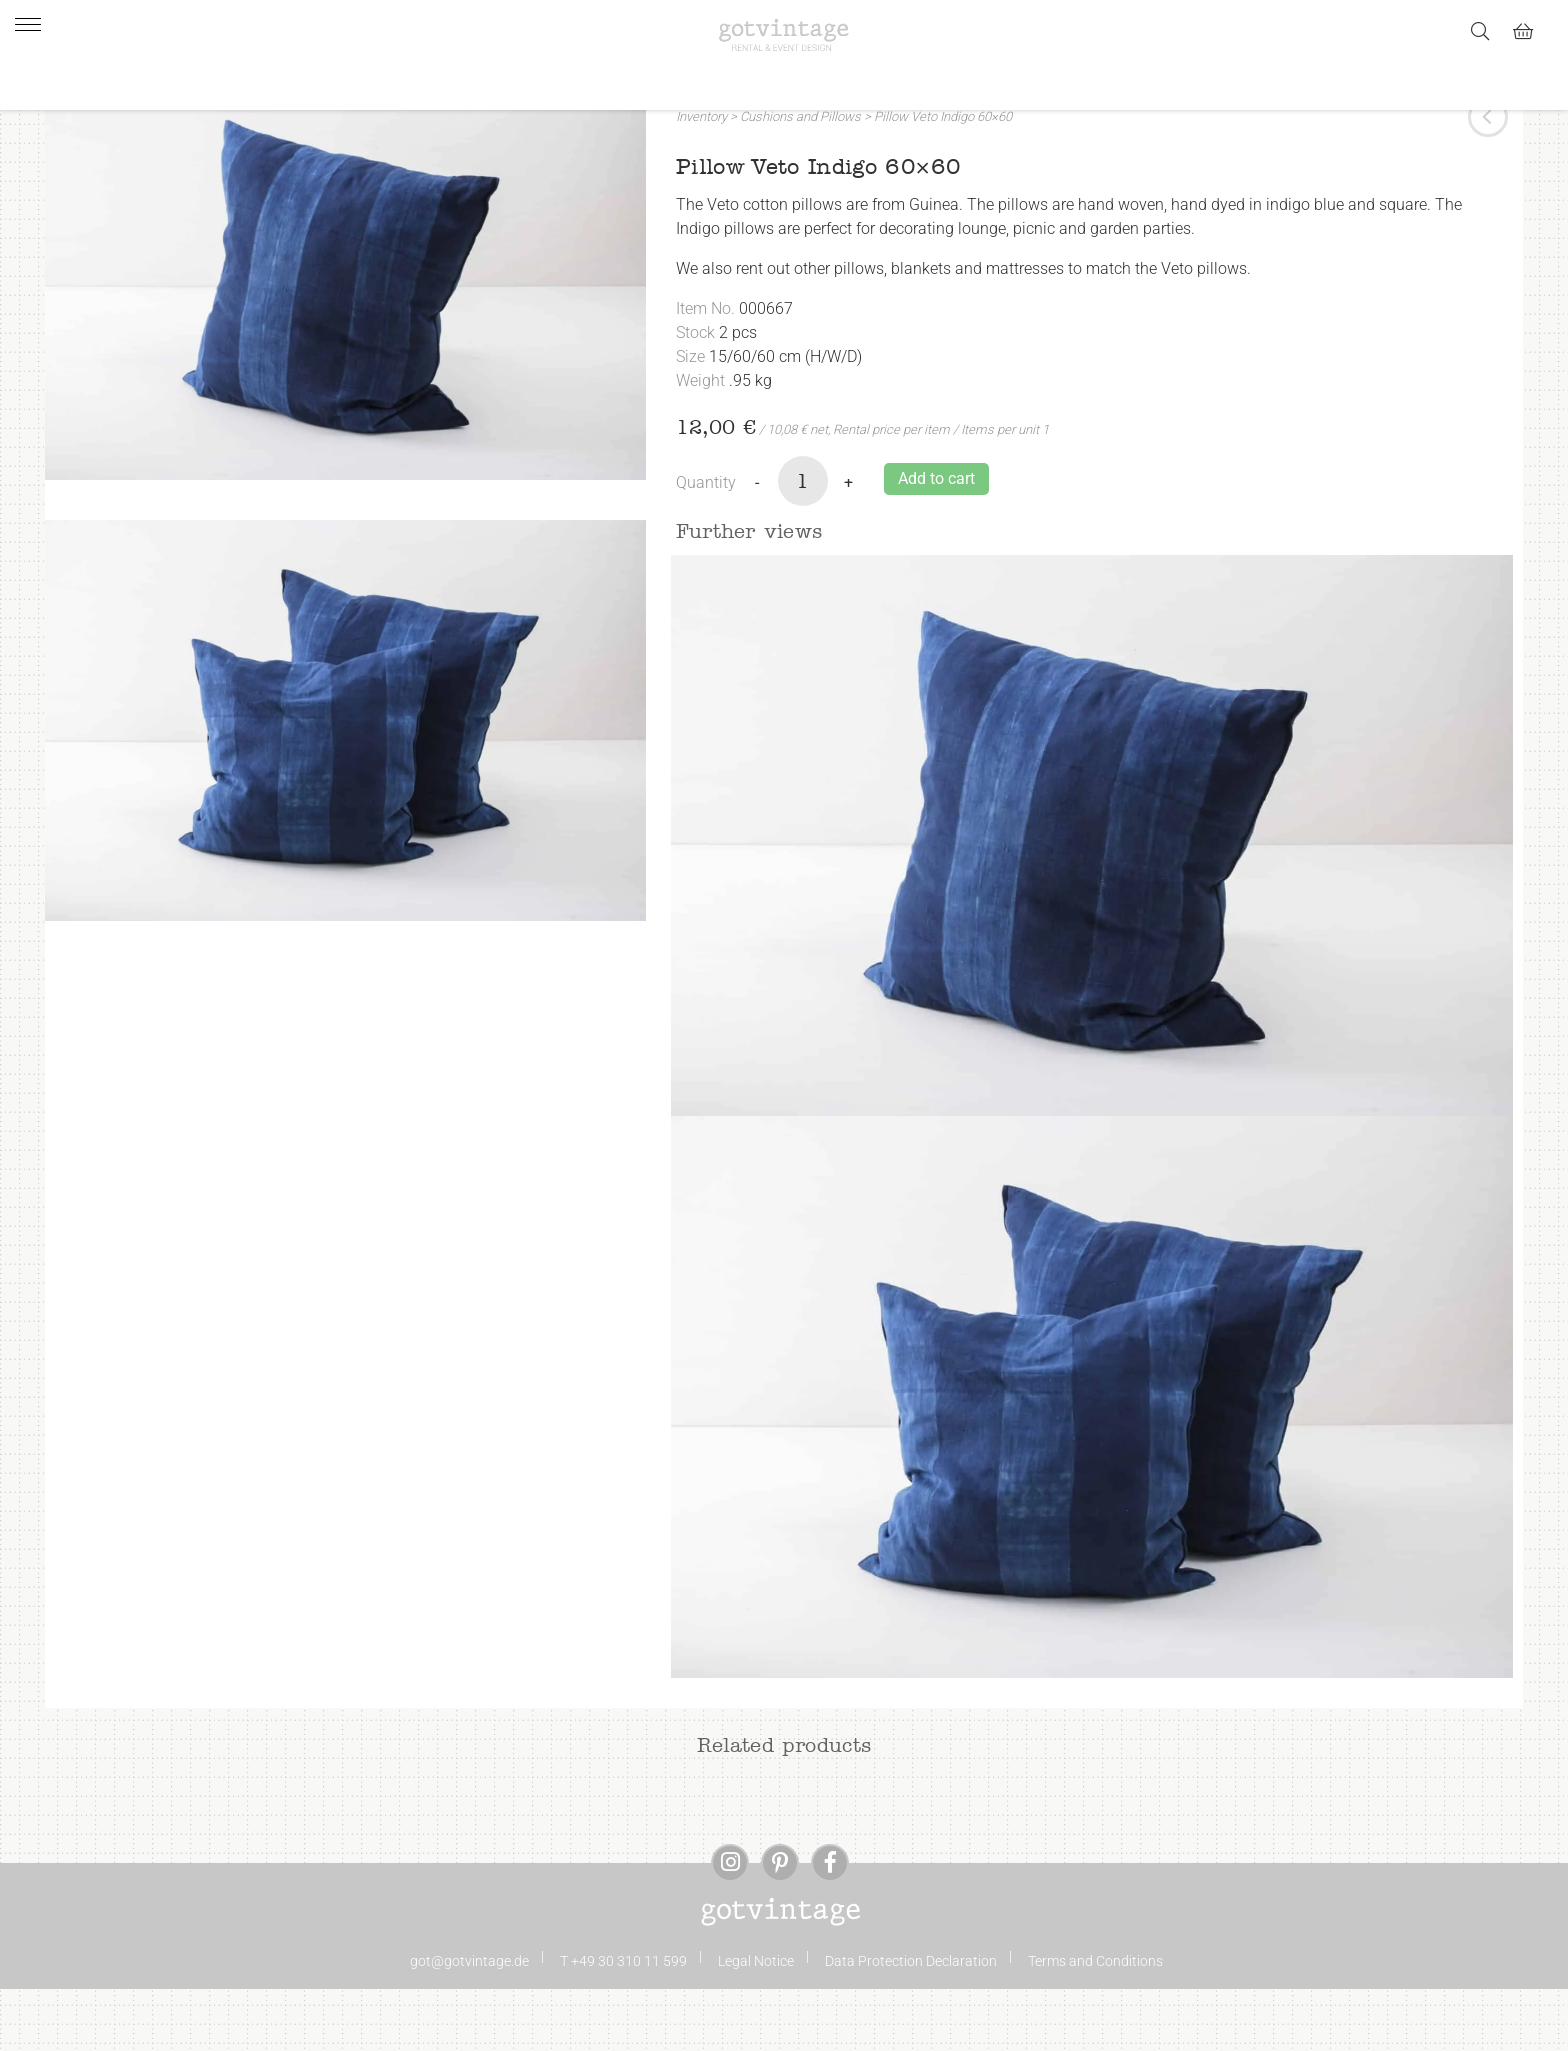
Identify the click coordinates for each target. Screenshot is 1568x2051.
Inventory (701, 178)
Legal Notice (756, 2023)
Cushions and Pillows (800, 178)
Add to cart (936, 540)
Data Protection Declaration (911, 2023)
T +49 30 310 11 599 (623, 2023)
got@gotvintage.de (469, 2023)
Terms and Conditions (1095, 2023)
